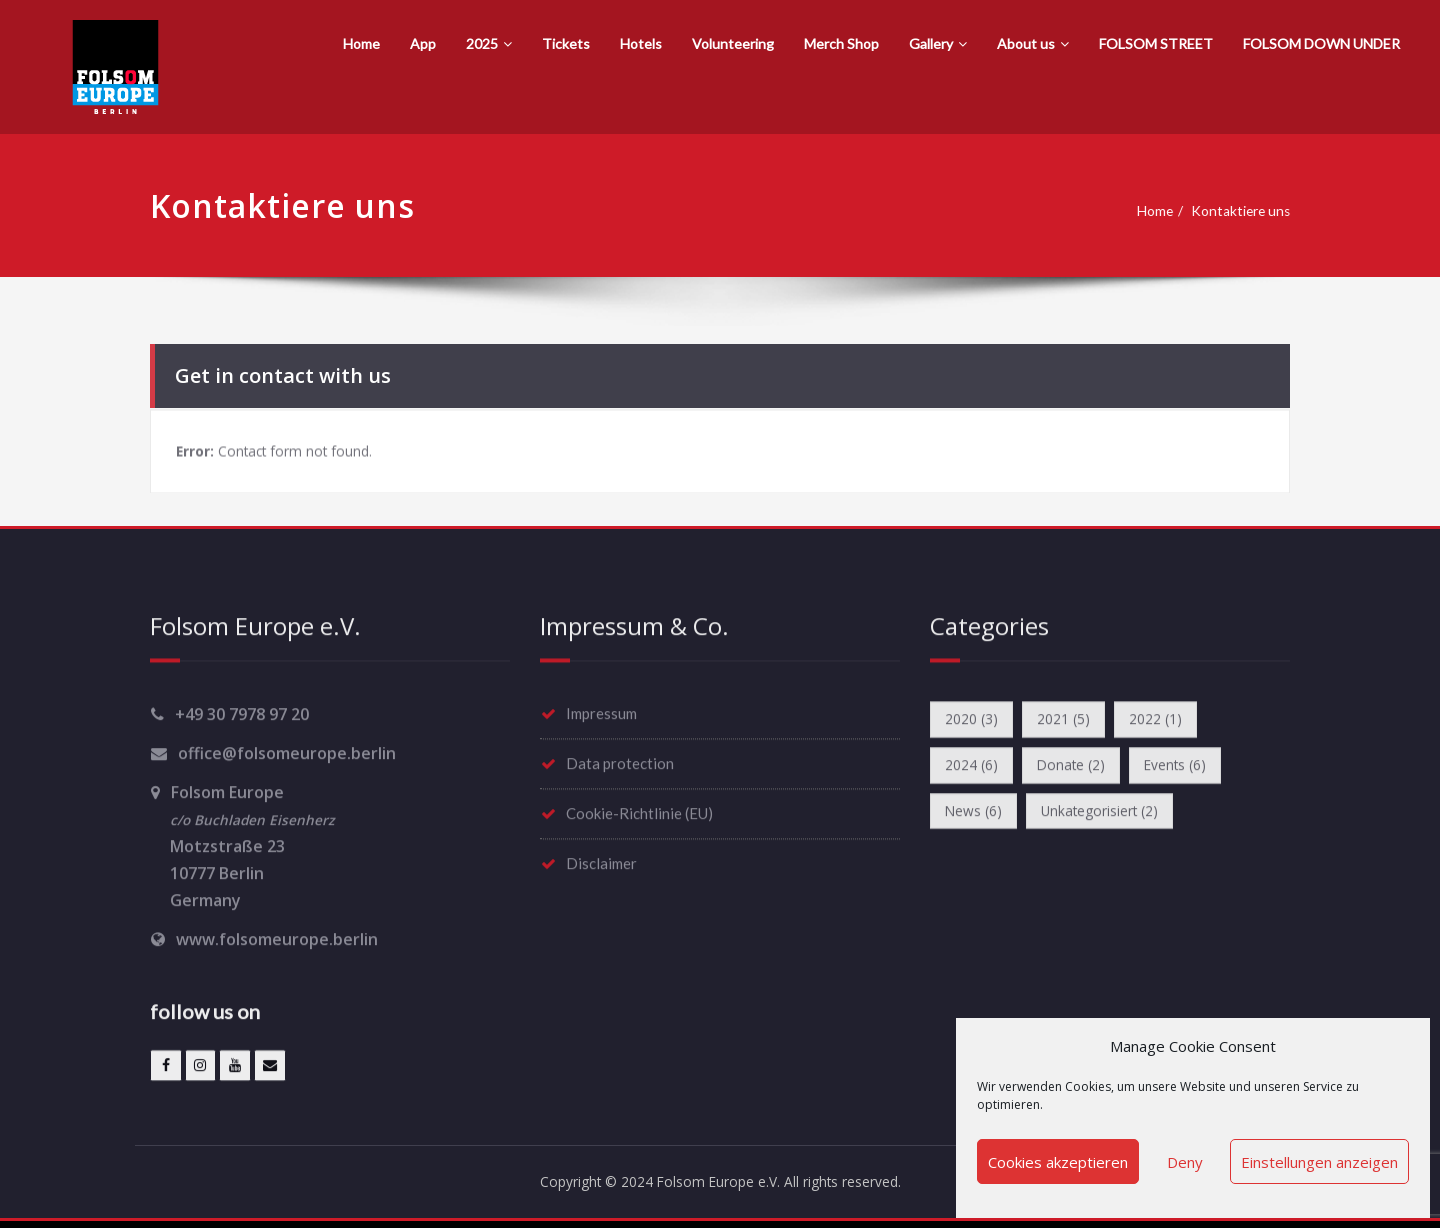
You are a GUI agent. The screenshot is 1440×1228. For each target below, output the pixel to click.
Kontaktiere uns (1246, 211)
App (423, 43)
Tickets (566, 43)
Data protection (620, 762)
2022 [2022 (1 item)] (1170, 719)
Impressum (601, 712)
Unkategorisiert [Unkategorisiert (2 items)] (1112, 815)
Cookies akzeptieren (1058, 1162)
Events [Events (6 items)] (1191, 767)
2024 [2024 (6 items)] (974, 767)
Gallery (938, 43)
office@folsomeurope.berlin (287, 752)
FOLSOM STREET (1156, 43)
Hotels (641, 43)
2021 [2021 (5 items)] (1072, 719)
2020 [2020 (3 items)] (974, 719)
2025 (489, 43)
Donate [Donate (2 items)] (1080, 767)
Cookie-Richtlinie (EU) (639, 812)
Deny (1185, 1162)
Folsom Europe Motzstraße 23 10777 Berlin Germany (242, 845)
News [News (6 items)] (976, 815)
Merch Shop (841, 43)
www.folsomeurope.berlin (277, 938)
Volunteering (733, 43)
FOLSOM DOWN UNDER (1321, 43)
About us (1033, 43)
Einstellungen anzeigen (1319, 1162)
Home (361, 43)
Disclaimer (601, 862)
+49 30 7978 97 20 (242, 713)
